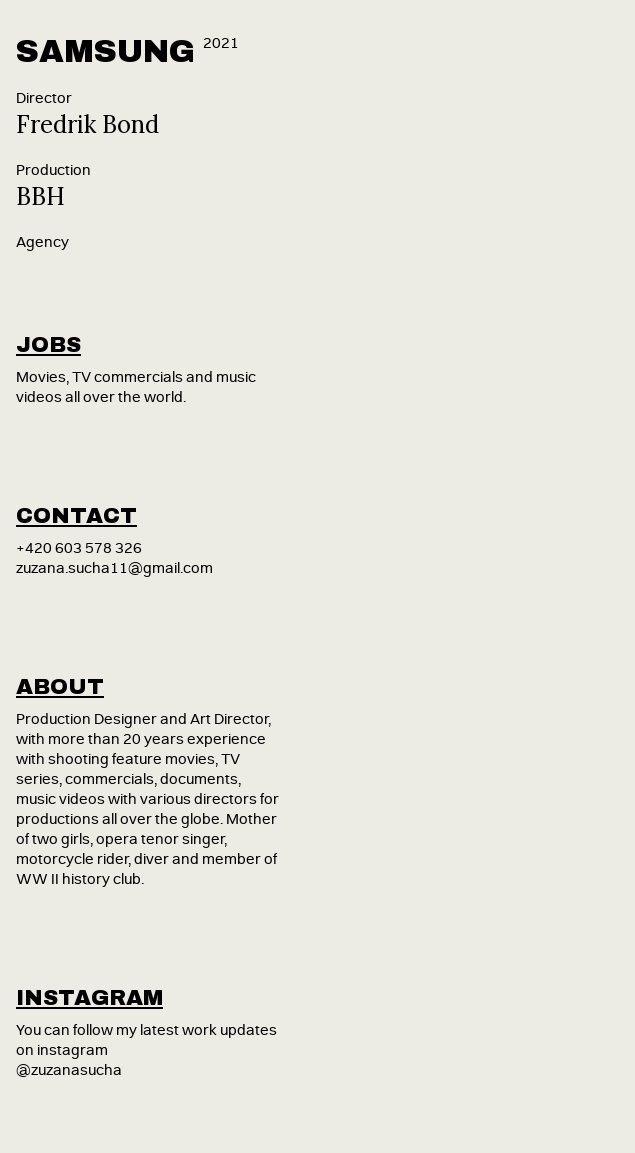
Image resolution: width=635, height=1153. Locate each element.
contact (76, 516)
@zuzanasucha (69, 1070)
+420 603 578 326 (79, 548)
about (60, 687)
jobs (48, 345)
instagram (89, 998)
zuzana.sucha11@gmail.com (114, 568)
